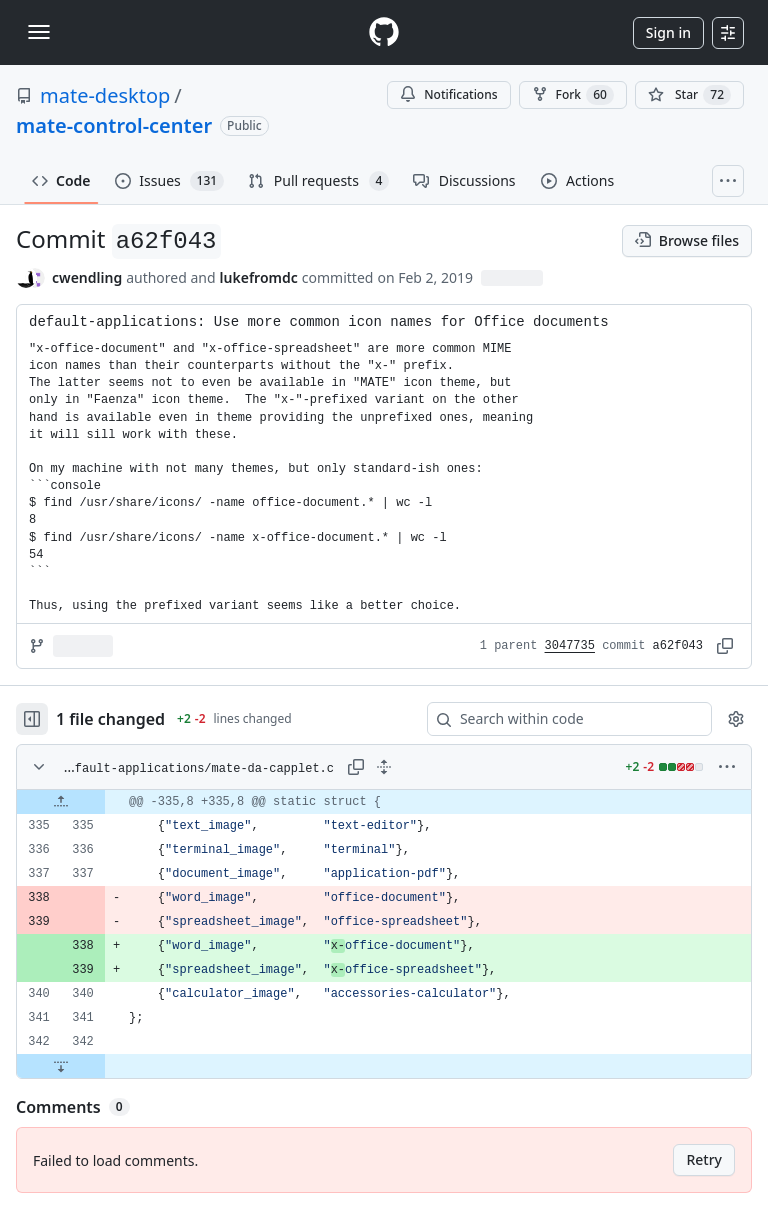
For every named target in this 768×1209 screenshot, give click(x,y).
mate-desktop (105, 95)
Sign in (668, 32)
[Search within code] (560, 719)
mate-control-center (114, 125)
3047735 (570, 646)
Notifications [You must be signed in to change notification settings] (448, 94)
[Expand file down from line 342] (61, 1066)
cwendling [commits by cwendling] (87, 277)
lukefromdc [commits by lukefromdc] (259, 277)
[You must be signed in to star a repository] (689, 95)
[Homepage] (384, 32)
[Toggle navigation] (39, 32)
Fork (573, 95)
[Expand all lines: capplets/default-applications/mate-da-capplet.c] (384, 767)
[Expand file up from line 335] (61, 802)
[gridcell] (384, 802)
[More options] (727, 767)
